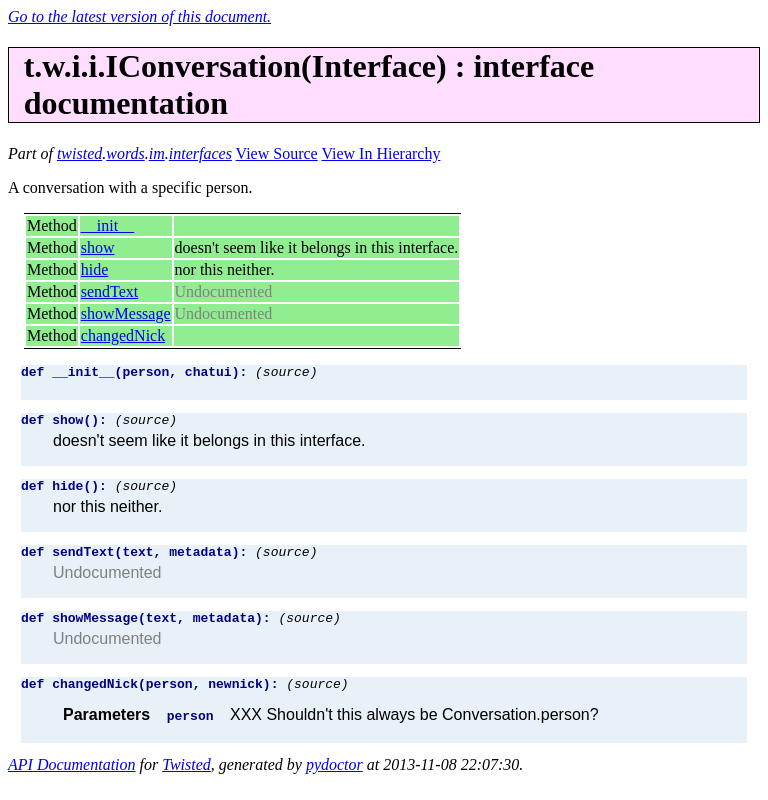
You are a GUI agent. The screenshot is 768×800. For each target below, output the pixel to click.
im (157, 153)
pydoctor (334, 782)
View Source (277, 153)
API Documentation (72, 782)
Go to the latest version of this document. (139, 16)
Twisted (186, 782)
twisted (79, 153)
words (125, 153)
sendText (110, 291)
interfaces (200, 153)
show (98, 247)
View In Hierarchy (380, 153)
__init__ (107, 225)
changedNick (123, 335)
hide (95, 269)
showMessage (126, 313)
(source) (286, 374)
